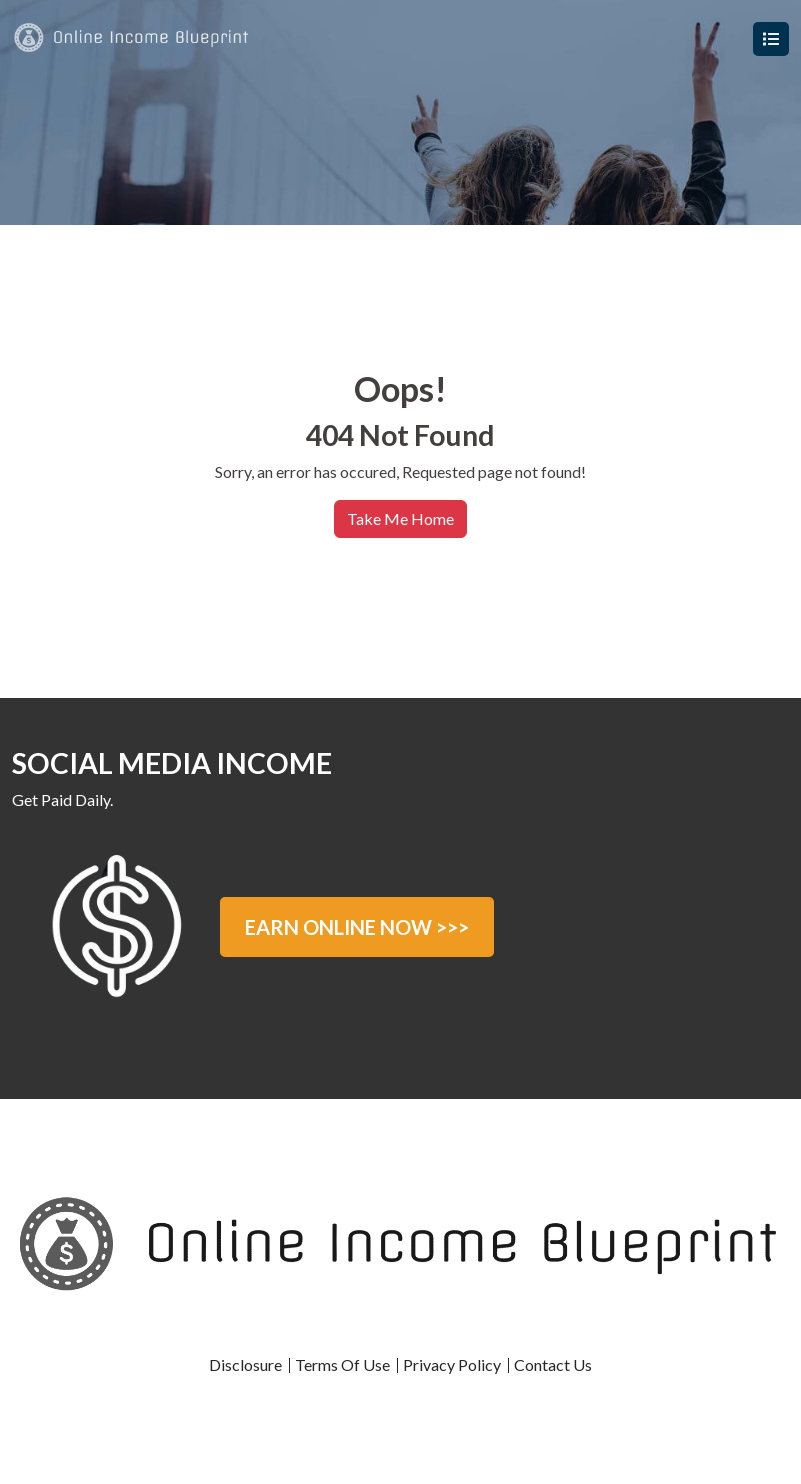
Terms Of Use (342, 1364)
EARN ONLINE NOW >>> (357, 927)
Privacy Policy (452, 1364)
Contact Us (553, 1364)
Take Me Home (400, 518)
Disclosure (245, 1364)
